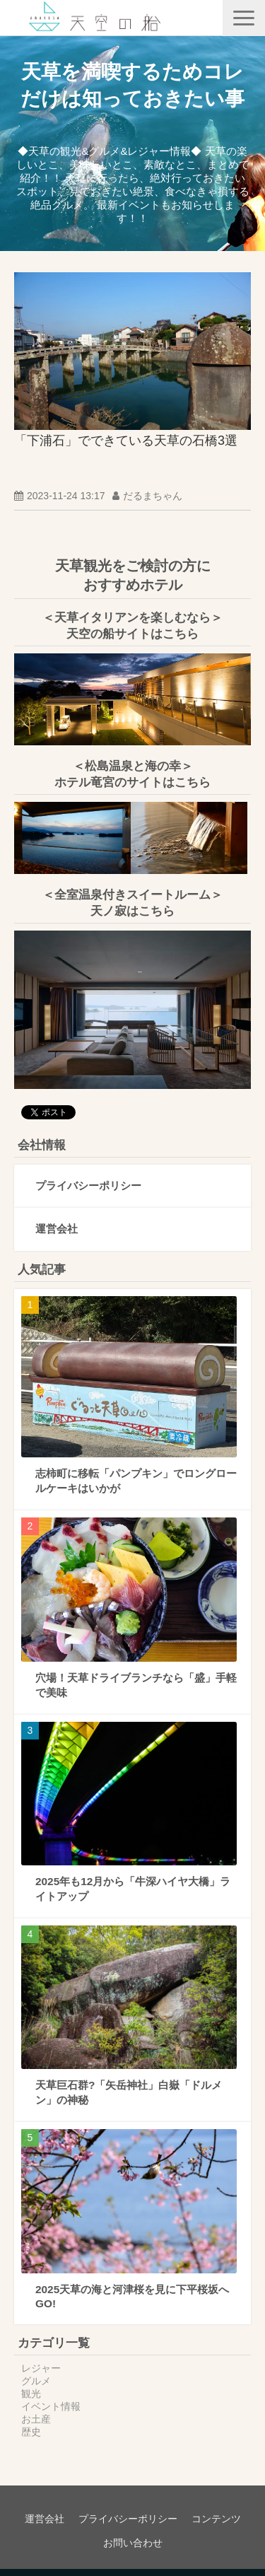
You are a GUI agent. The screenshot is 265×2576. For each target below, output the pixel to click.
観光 (31, 2393)
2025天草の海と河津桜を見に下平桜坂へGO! (132, 2296)
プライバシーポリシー (88, 1185)
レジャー (41, 2368)
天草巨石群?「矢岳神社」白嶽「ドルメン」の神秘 (128, 2092)
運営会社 (56, 1229)
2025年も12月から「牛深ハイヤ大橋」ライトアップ (132, 1888)
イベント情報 (51, 2406)
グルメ (36, 2380)
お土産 (36, 2419)
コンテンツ (216, 2518)
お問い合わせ (133, 2542)
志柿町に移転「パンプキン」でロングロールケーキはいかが (136, 1480)
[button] (244, 18)
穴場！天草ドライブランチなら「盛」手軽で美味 (136, 1685)
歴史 (31, 2431)
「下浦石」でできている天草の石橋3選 (125, 440)
